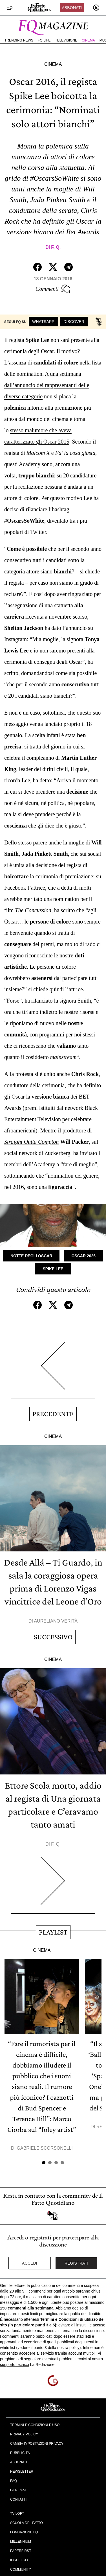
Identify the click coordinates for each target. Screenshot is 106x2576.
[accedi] (96, 7)
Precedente (53, 1414)
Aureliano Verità (56, 1621)
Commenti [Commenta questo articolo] (53, 289)
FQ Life (44, 40)
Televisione (66, 40)
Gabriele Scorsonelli (45, 2148)
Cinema (88, 40)
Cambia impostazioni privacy (36, 2444)
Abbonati (72, 7)
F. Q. (56, 247)
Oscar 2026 (83, 1256)
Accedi (29, 2263)
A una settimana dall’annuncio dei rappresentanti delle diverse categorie (46, 385)
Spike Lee (53, 1269)
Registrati (77, 2263)
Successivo (53, 1637)
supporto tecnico (14, 2364)
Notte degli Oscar (31, 1256)
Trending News (19, 40)
